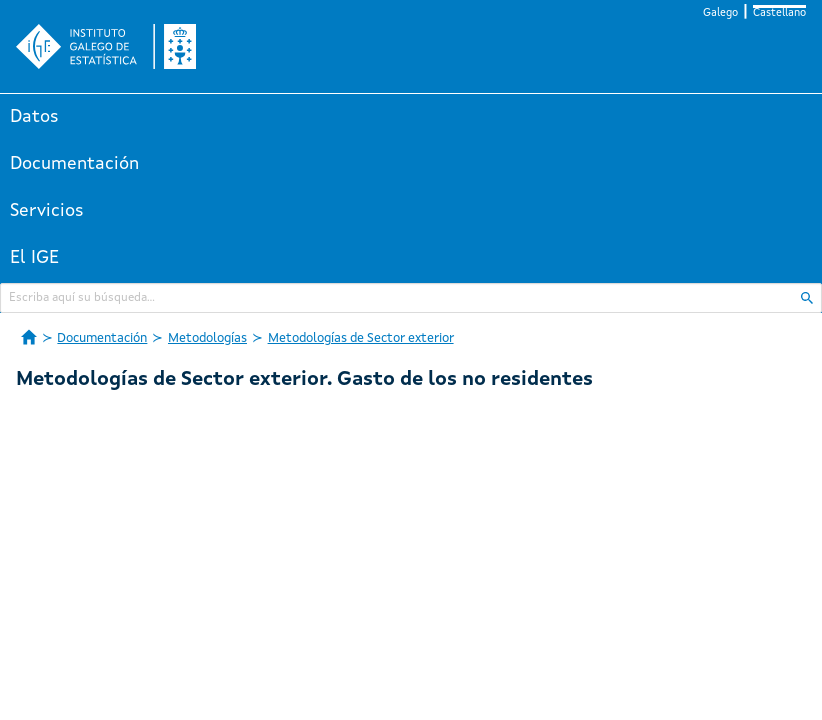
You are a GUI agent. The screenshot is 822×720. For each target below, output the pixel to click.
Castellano (779, 13)
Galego (720, 13)
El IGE (34, 258)
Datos (34, 117)
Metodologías (207, 338)
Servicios (47, 211)
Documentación (74, 164)
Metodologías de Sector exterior (361, 338)
